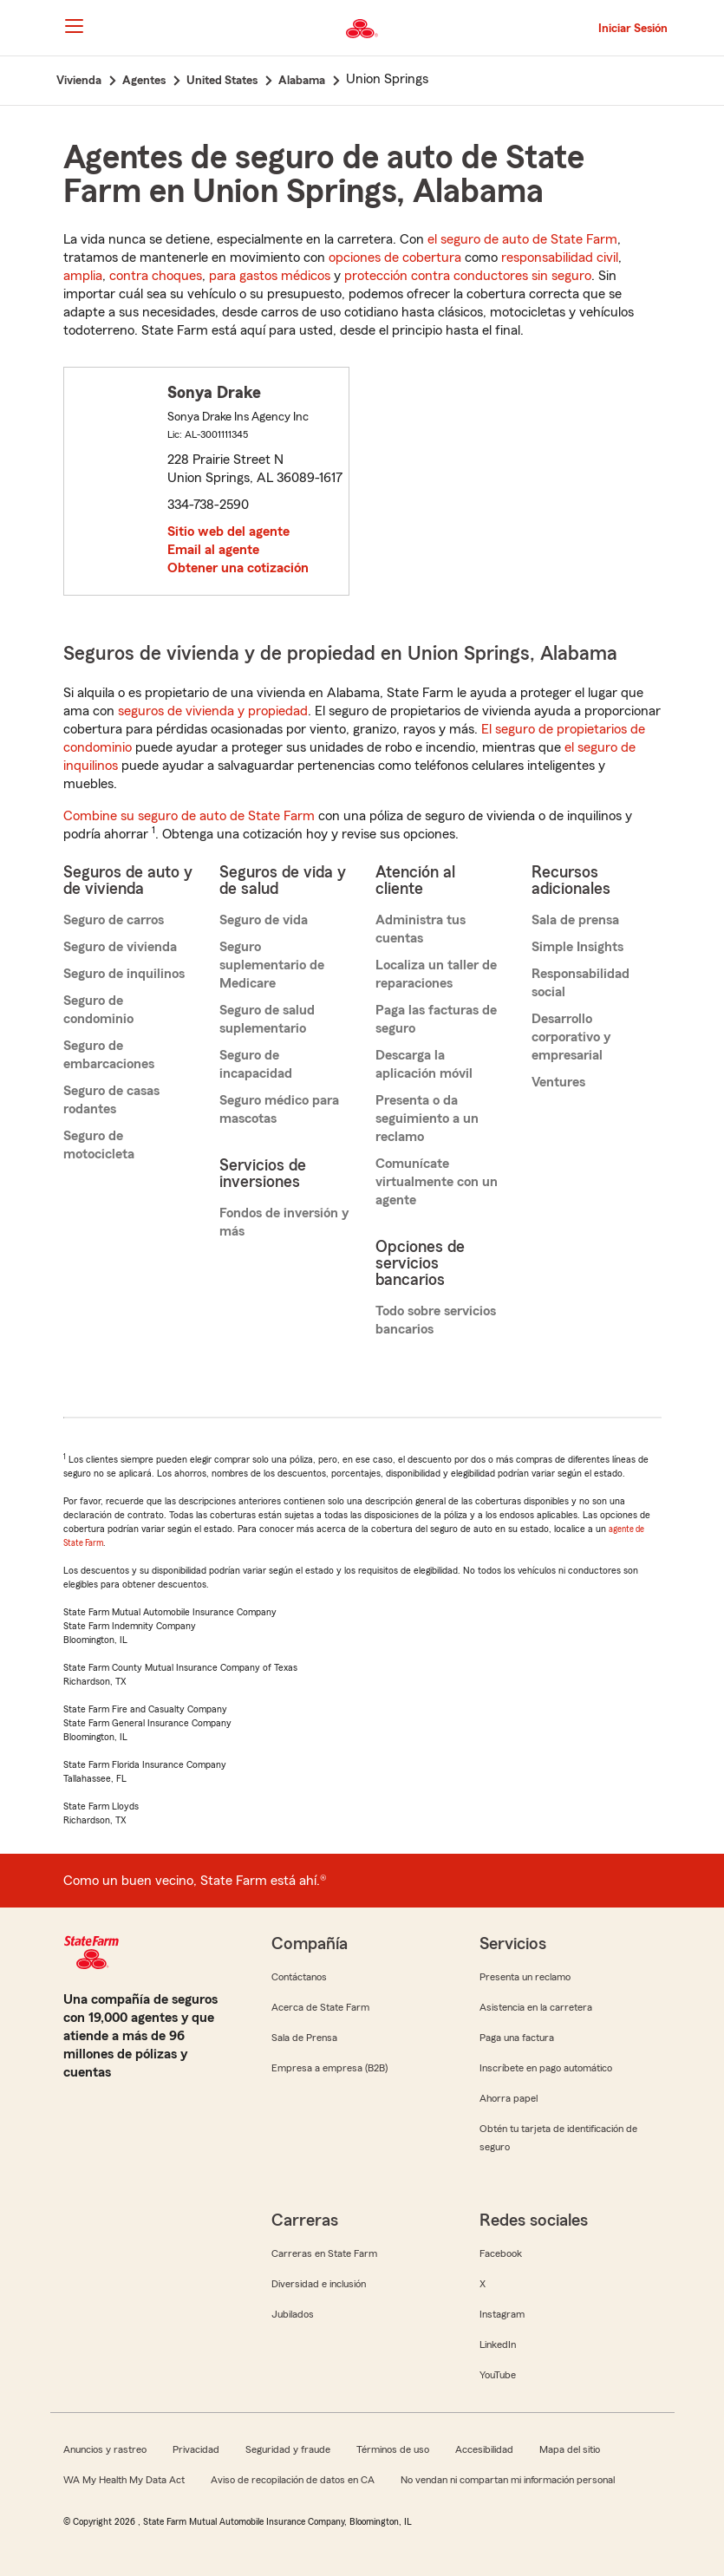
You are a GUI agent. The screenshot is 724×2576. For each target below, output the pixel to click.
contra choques (155, 276)
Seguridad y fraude (287, 2449)
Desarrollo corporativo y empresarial (571, 1037)
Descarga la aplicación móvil (424, 1064)
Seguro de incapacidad (255, 1064)
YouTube (497, 2375)
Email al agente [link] (213, 550)
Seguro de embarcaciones (108, 1055)
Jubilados (292, 2314)
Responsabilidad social (580, 983)
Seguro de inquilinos (124, 974)
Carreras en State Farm (324, 2253)
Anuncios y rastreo (105, 2449)
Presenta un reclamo (525, 1977)
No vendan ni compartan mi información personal (508, 2480)
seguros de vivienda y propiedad (213, 711)
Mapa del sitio (569, 2449)
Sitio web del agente (228, 531)
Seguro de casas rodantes (111, 1100)
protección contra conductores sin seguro (467, 276)
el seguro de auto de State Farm (522, 239)
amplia (82, 276)
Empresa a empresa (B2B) (329, 2068)
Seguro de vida (263, 920)
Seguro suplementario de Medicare (271, 965)
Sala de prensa (575, 920)
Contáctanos (299, 1977)
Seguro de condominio (98, 1010)
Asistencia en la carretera (535, 2007)
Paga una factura (516, 2037)
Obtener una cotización (238, 568)
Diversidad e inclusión (318, 2284)
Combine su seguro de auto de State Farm (189, 816)
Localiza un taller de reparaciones (436, 974)
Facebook (500, 2253)
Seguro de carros (113, 920)
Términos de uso (392, 2449)
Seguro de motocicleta (98, 1145)
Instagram (502, 2314)
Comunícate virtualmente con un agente (436, 1182)
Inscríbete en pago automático (545, 2068)
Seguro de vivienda (120, 947)
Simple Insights (577, 947)
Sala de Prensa (304, 2037)
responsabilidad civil (559, 257)
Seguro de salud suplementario (267, 1019)
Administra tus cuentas (420, 929)
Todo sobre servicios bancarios (435, 1320)
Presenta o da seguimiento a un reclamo (427, 1118)
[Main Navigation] (74, 26)
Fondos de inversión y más (284, 1222)
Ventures (558, 1082)
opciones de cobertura (395, 257)
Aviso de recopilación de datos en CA (293, 2480)
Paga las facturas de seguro (436, 1019)
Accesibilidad (484, 2449)
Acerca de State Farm (320, 2007)
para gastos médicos (269, 276)
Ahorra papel (508, 2098)
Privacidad (196, 2449)
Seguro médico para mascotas (279, 1109)
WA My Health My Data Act (124, 2480)
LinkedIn (497, 2344)
